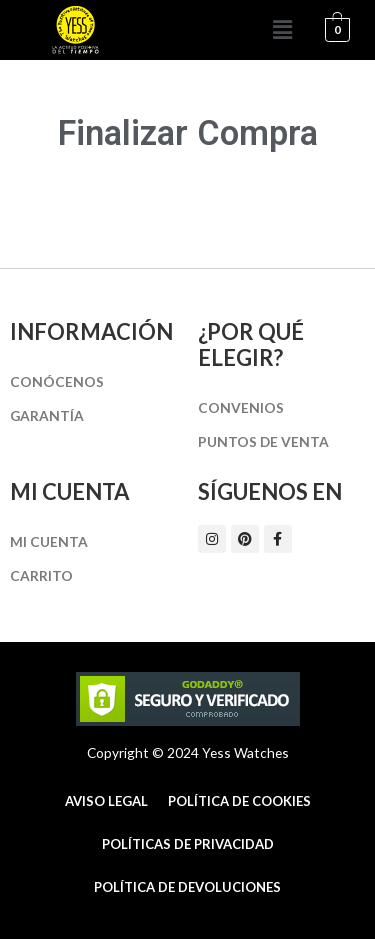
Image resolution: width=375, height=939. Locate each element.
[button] (283, 29)
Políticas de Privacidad (188, 844)
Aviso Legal (106, 801)
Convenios (241, 407)
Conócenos (57, 381)
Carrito (41, 575)
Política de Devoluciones (187, 887)
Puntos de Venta (263, 441)
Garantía (47, 415)
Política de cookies (239, 801)
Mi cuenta (49, 541)
